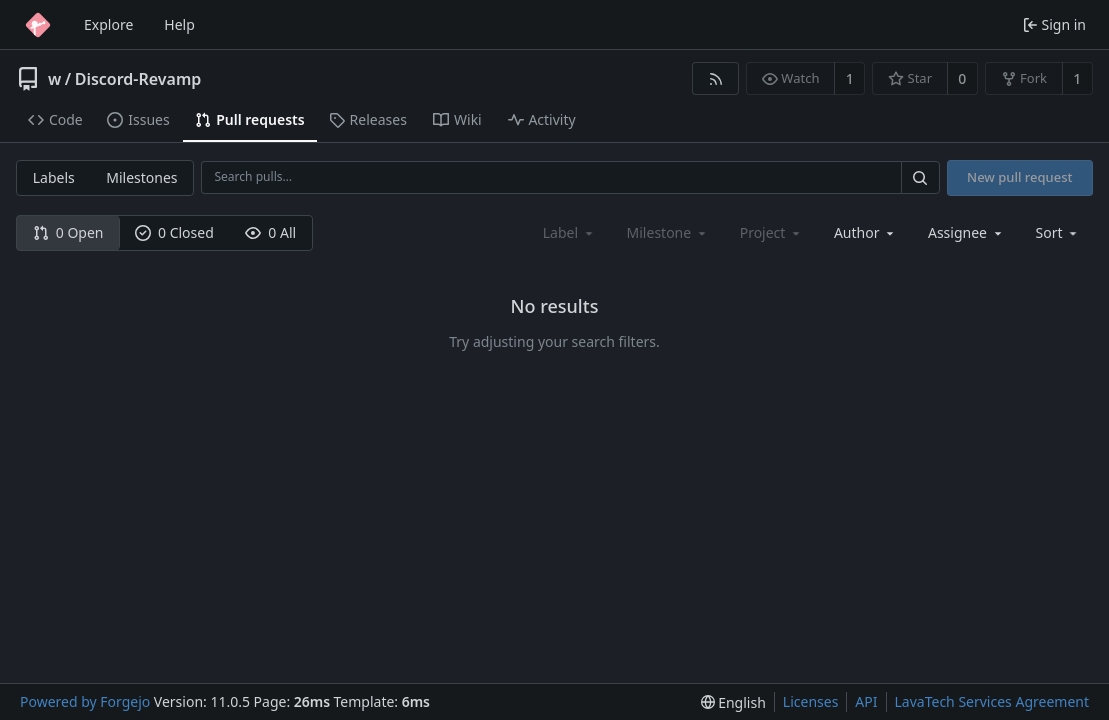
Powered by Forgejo (85, 701)
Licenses (811, 701)
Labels (54, 177)
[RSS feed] (715, 78)
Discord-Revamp (138, 79)
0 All (270, 232)
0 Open (68, 232)
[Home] (38, 25)
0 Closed (174, 232)
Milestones (141, 177)
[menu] (1058, 232)
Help (179, 24)
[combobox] (865, 232)
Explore (108, 24)
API (866, 701)
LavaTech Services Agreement (992, 701)
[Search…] (920, 177)
